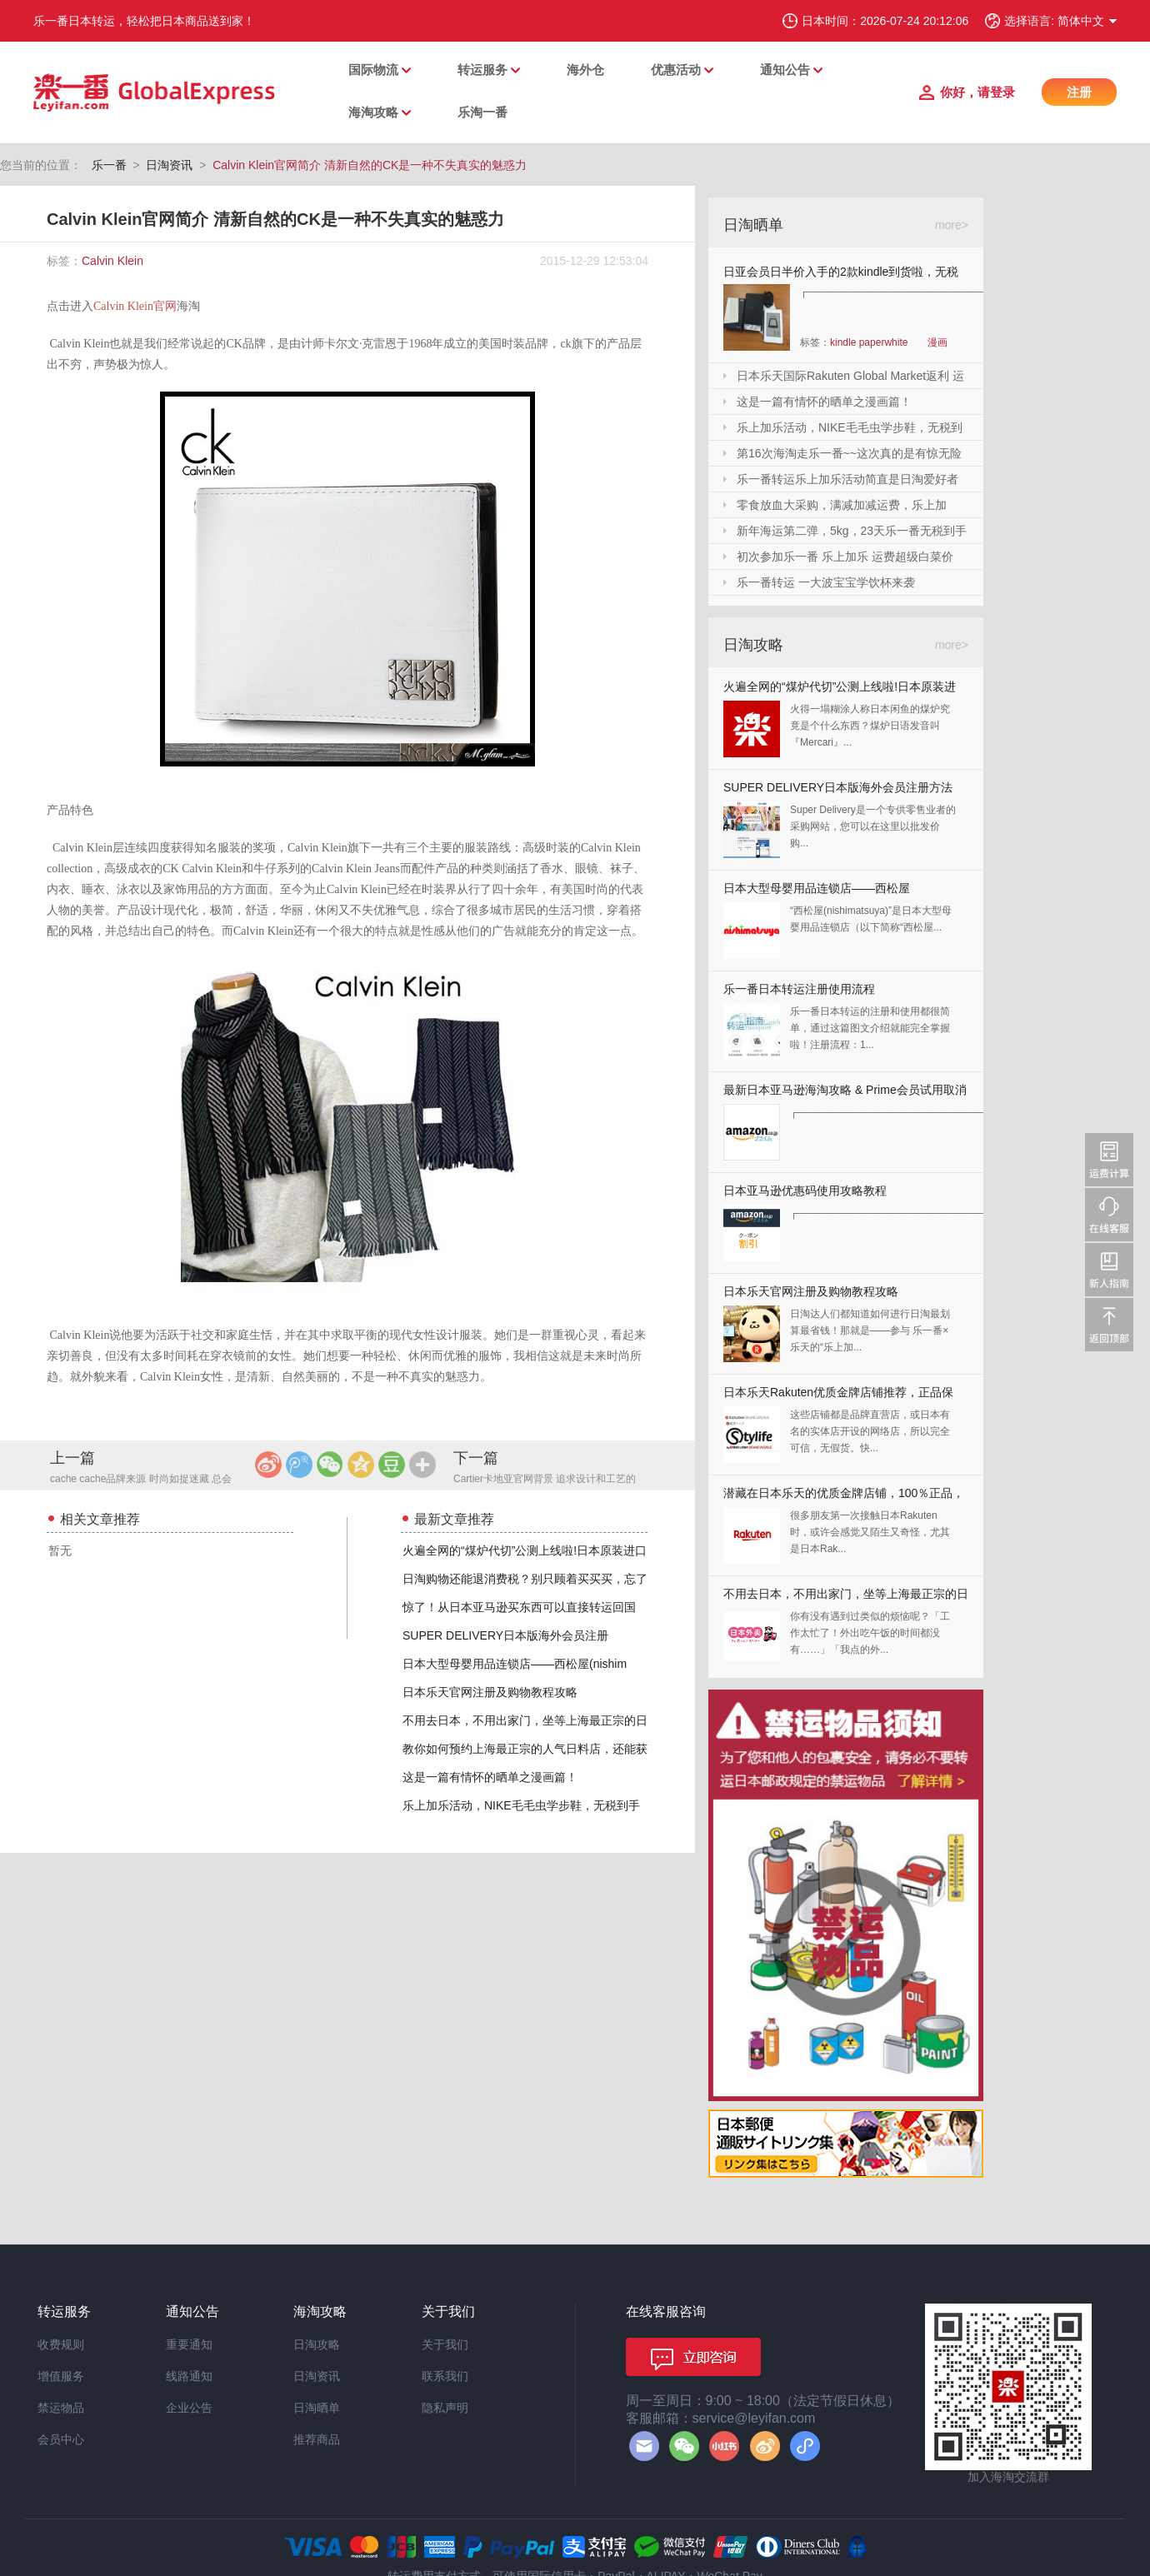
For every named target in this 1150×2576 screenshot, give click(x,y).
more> (951, 225)
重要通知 (189, 2344)
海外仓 (585, 69)
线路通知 (189, 2376)
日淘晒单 (316, 2407)
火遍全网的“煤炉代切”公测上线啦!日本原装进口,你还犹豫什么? (839, 690)
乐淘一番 (483, 112)
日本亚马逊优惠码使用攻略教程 (805, 1190)
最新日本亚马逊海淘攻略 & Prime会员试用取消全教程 (845, 1093)
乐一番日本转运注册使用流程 (799, 989)
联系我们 (445, 2376)
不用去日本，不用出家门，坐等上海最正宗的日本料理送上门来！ (845, 1597)
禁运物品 (61, 2407)
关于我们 (445, 2344)
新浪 (268, 1464)
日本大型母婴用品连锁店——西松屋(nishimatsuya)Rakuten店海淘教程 (816, 891)
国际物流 (373, 69)
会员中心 (61, 2439)
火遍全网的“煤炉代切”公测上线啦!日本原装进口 (524, 1550)
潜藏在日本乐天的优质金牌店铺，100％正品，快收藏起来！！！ (843, 1496)
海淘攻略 (373, 112)
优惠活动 (676, 69)
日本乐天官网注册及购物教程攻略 (490, 1692)
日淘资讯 (169, 165)
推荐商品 (316, 2439)
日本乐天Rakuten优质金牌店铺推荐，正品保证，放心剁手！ (838, 1395)
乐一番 (109, 165)
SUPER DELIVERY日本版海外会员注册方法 (837, 787)
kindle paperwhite (869, 342)
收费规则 (61, 2344)
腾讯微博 (299, 1464)
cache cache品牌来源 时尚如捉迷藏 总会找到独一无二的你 (141, 1480)
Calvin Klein (112, 260)
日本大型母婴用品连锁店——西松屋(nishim (514, 1663)
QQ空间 (361, 1464)
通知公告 (785, 69)
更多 (422, 1464)
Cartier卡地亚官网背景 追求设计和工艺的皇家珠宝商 (544, 1480)
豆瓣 (391, 1464)
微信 (330, 1464)
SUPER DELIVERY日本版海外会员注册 (505, 1635)
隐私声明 (445, 2407)
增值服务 (61, 2376)
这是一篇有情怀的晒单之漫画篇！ (490, 1777)
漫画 (938, 342)
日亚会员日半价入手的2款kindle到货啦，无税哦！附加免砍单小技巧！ (840, 274)
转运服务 (483, 69)
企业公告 (189, 2407)
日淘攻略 (316, 2344)
